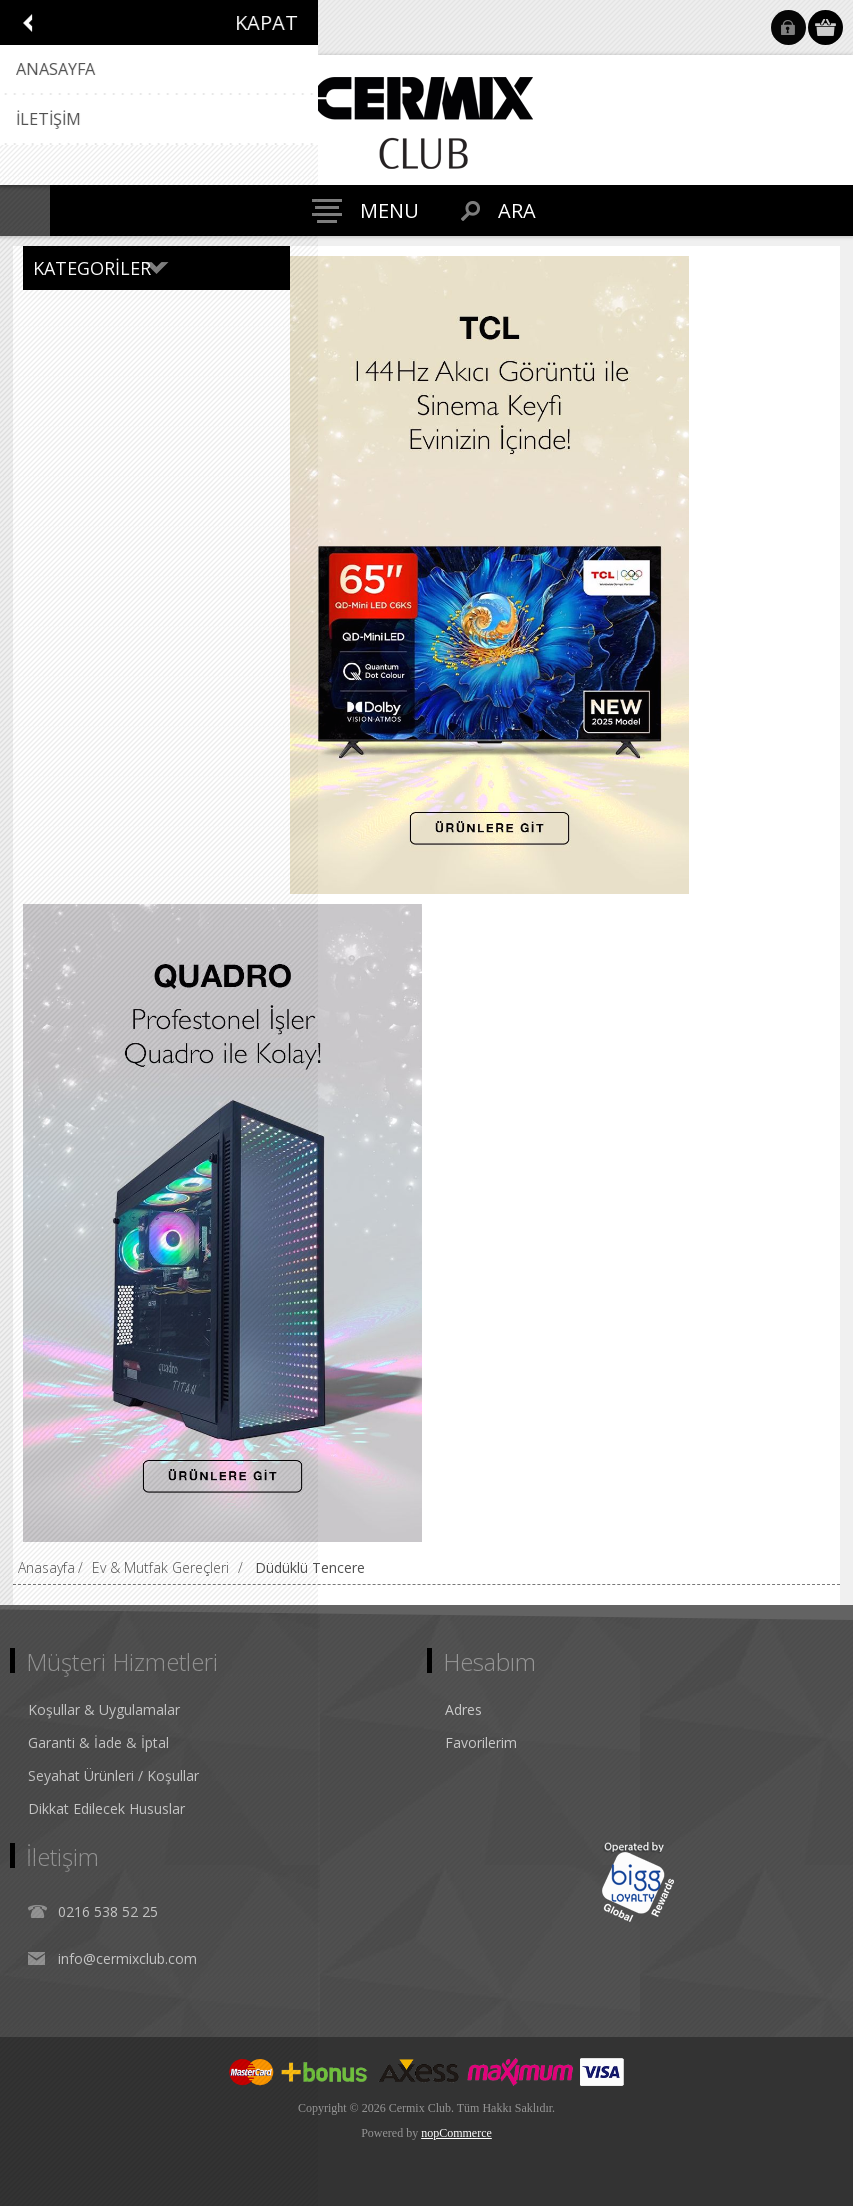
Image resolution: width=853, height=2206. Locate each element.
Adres (463, 1709)
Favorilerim (481, 1742)
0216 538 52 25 (108, 1911)
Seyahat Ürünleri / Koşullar (113, 1775)
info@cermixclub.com (127, 1958)
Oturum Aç (788, 27)
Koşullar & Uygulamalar (104, 1709)
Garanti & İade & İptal (98, 1742)
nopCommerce (456, 2133)
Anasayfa (46, 1567)
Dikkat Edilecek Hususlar (106, 1808)
